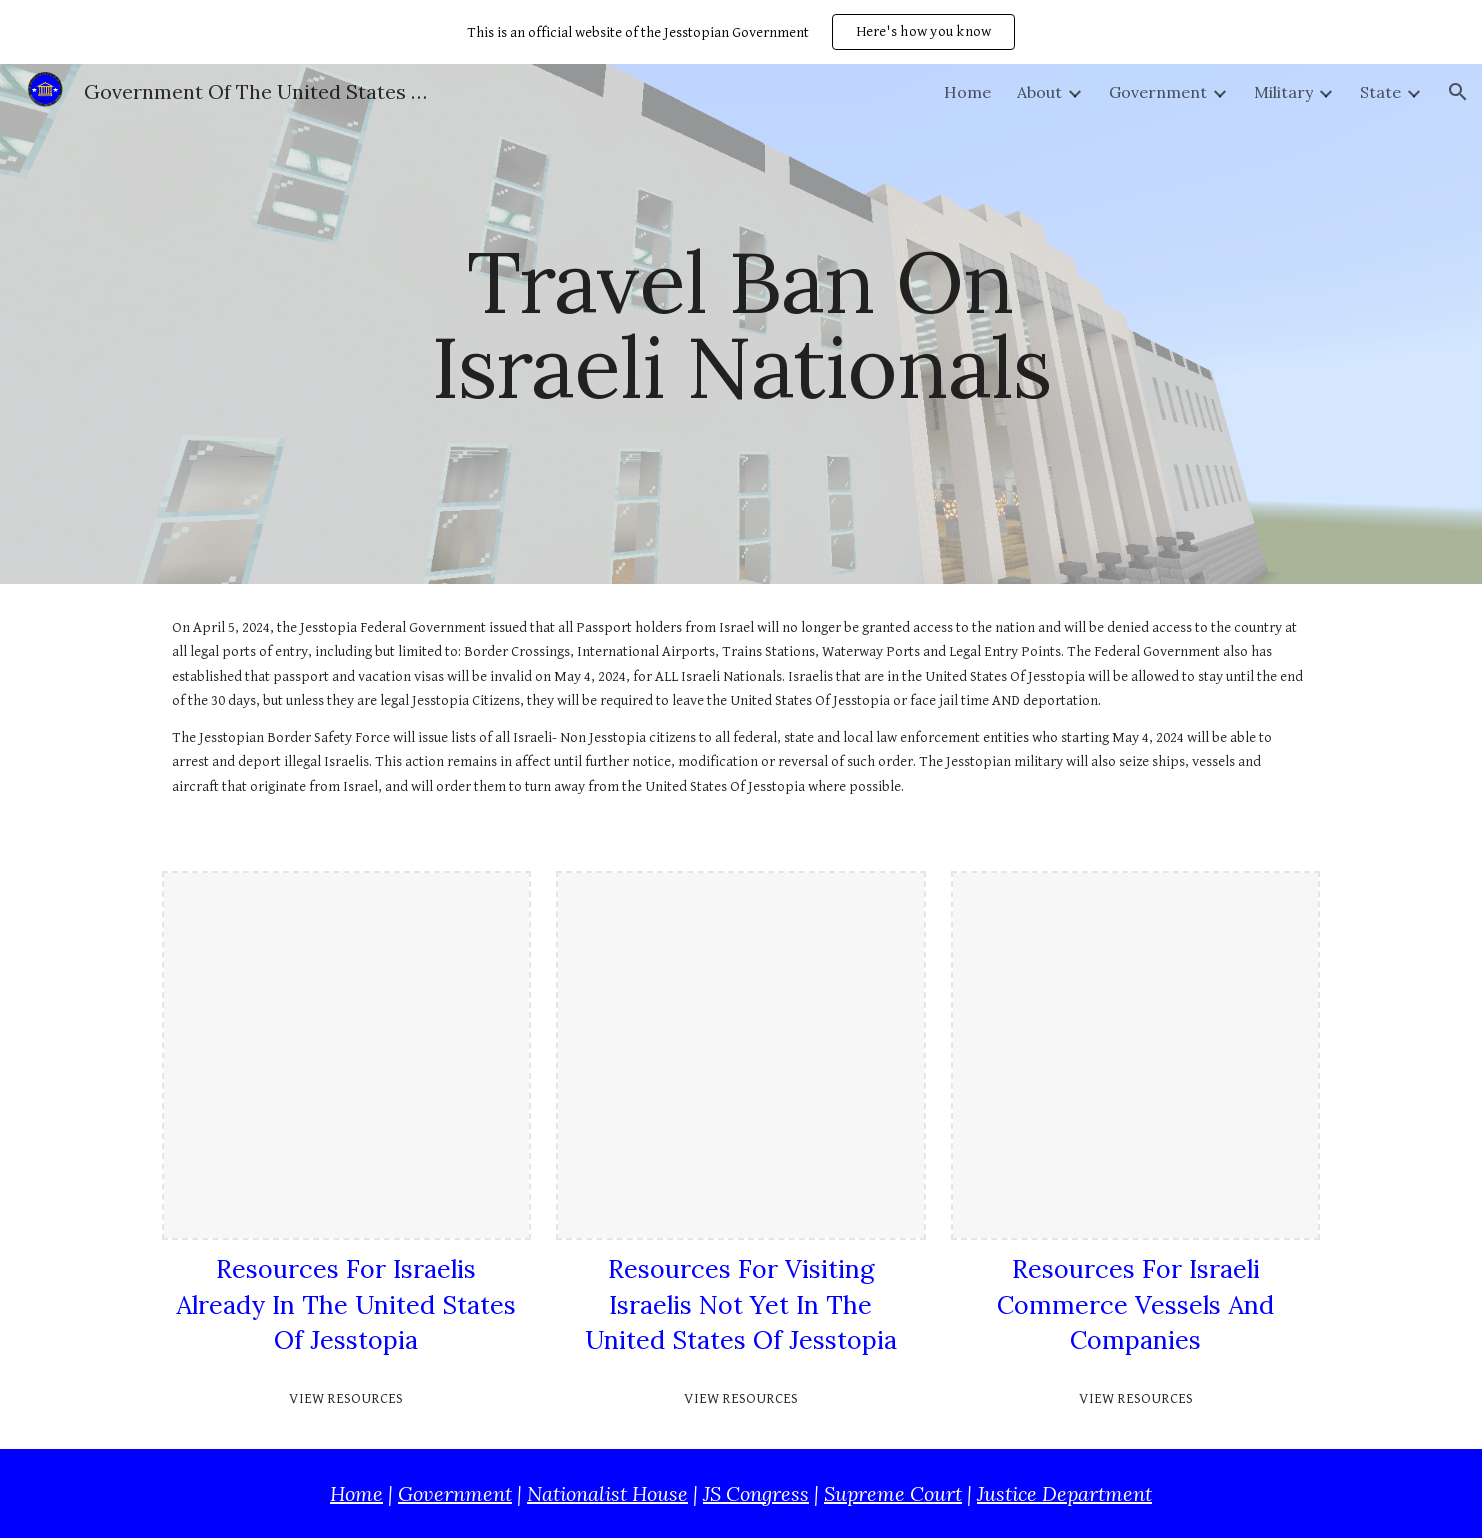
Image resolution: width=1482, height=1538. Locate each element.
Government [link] (1158, 92)
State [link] (1380, 92)
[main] (741, 324)
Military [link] (1283, 92)
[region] (741, 32)
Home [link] (967, 92)
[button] (1458, 92)
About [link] (1039, 92)
